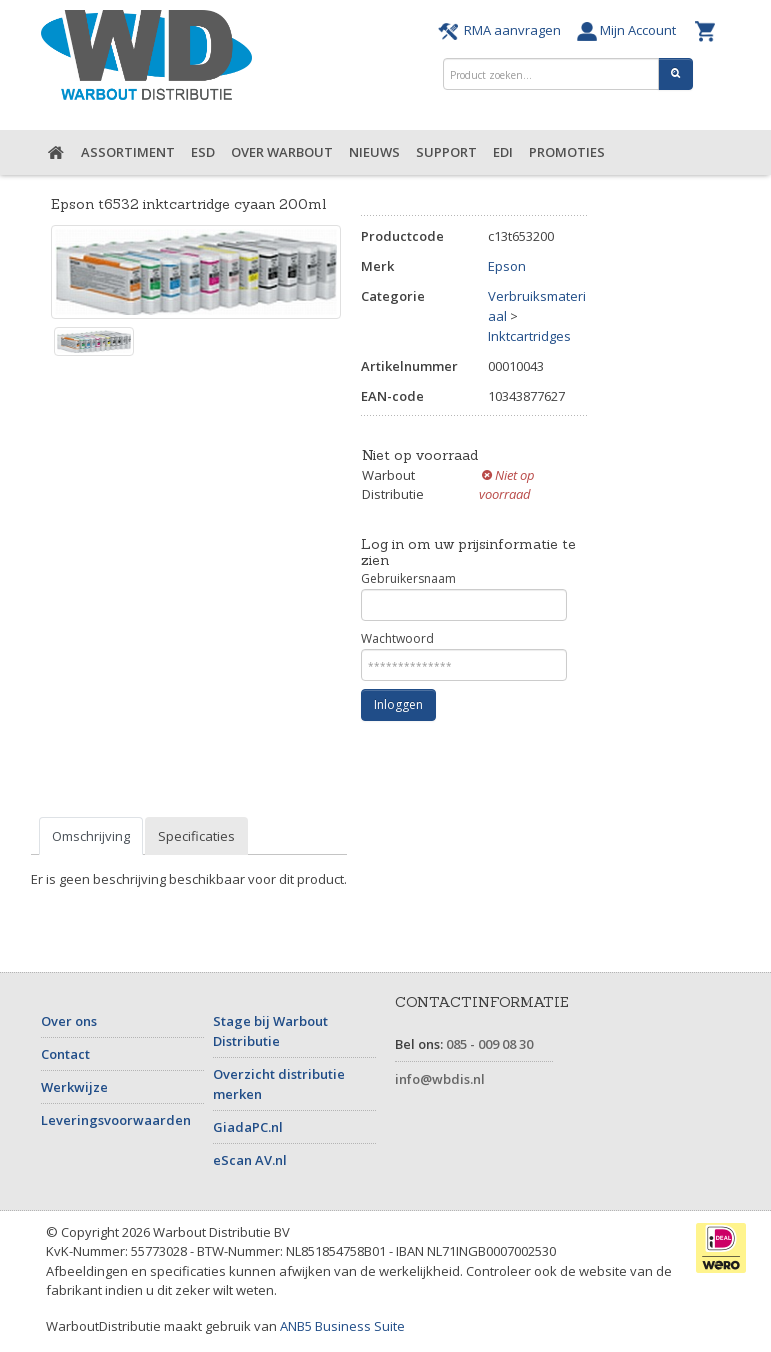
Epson (507, 266)
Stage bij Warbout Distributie (270, 1031)
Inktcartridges (529, 336)
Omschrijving (91, 836)
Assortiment (128, 152)
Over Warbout (282, 152)
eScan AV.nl (250, 1160)
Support (446, 152)
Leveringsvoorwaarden (116, 1120)
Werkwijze (74, 1087)
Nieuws (374, 152)
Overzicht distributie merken (279, 1084)
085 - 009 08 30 (489, 1044)
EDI (503, 152)
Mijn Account (631, 30)
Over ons (69, 1021)
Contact (65, 1054)
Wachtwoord (464, 655)
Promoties (567, 152)
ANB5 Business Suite (342, 1326)
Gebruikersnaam (464, 595)
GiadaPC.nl (248, 1127)
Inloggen (398, 704)
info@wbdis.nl (440, 1079)
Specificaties (196, 836)
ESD (203, 152)
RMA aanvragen (502, 30)
